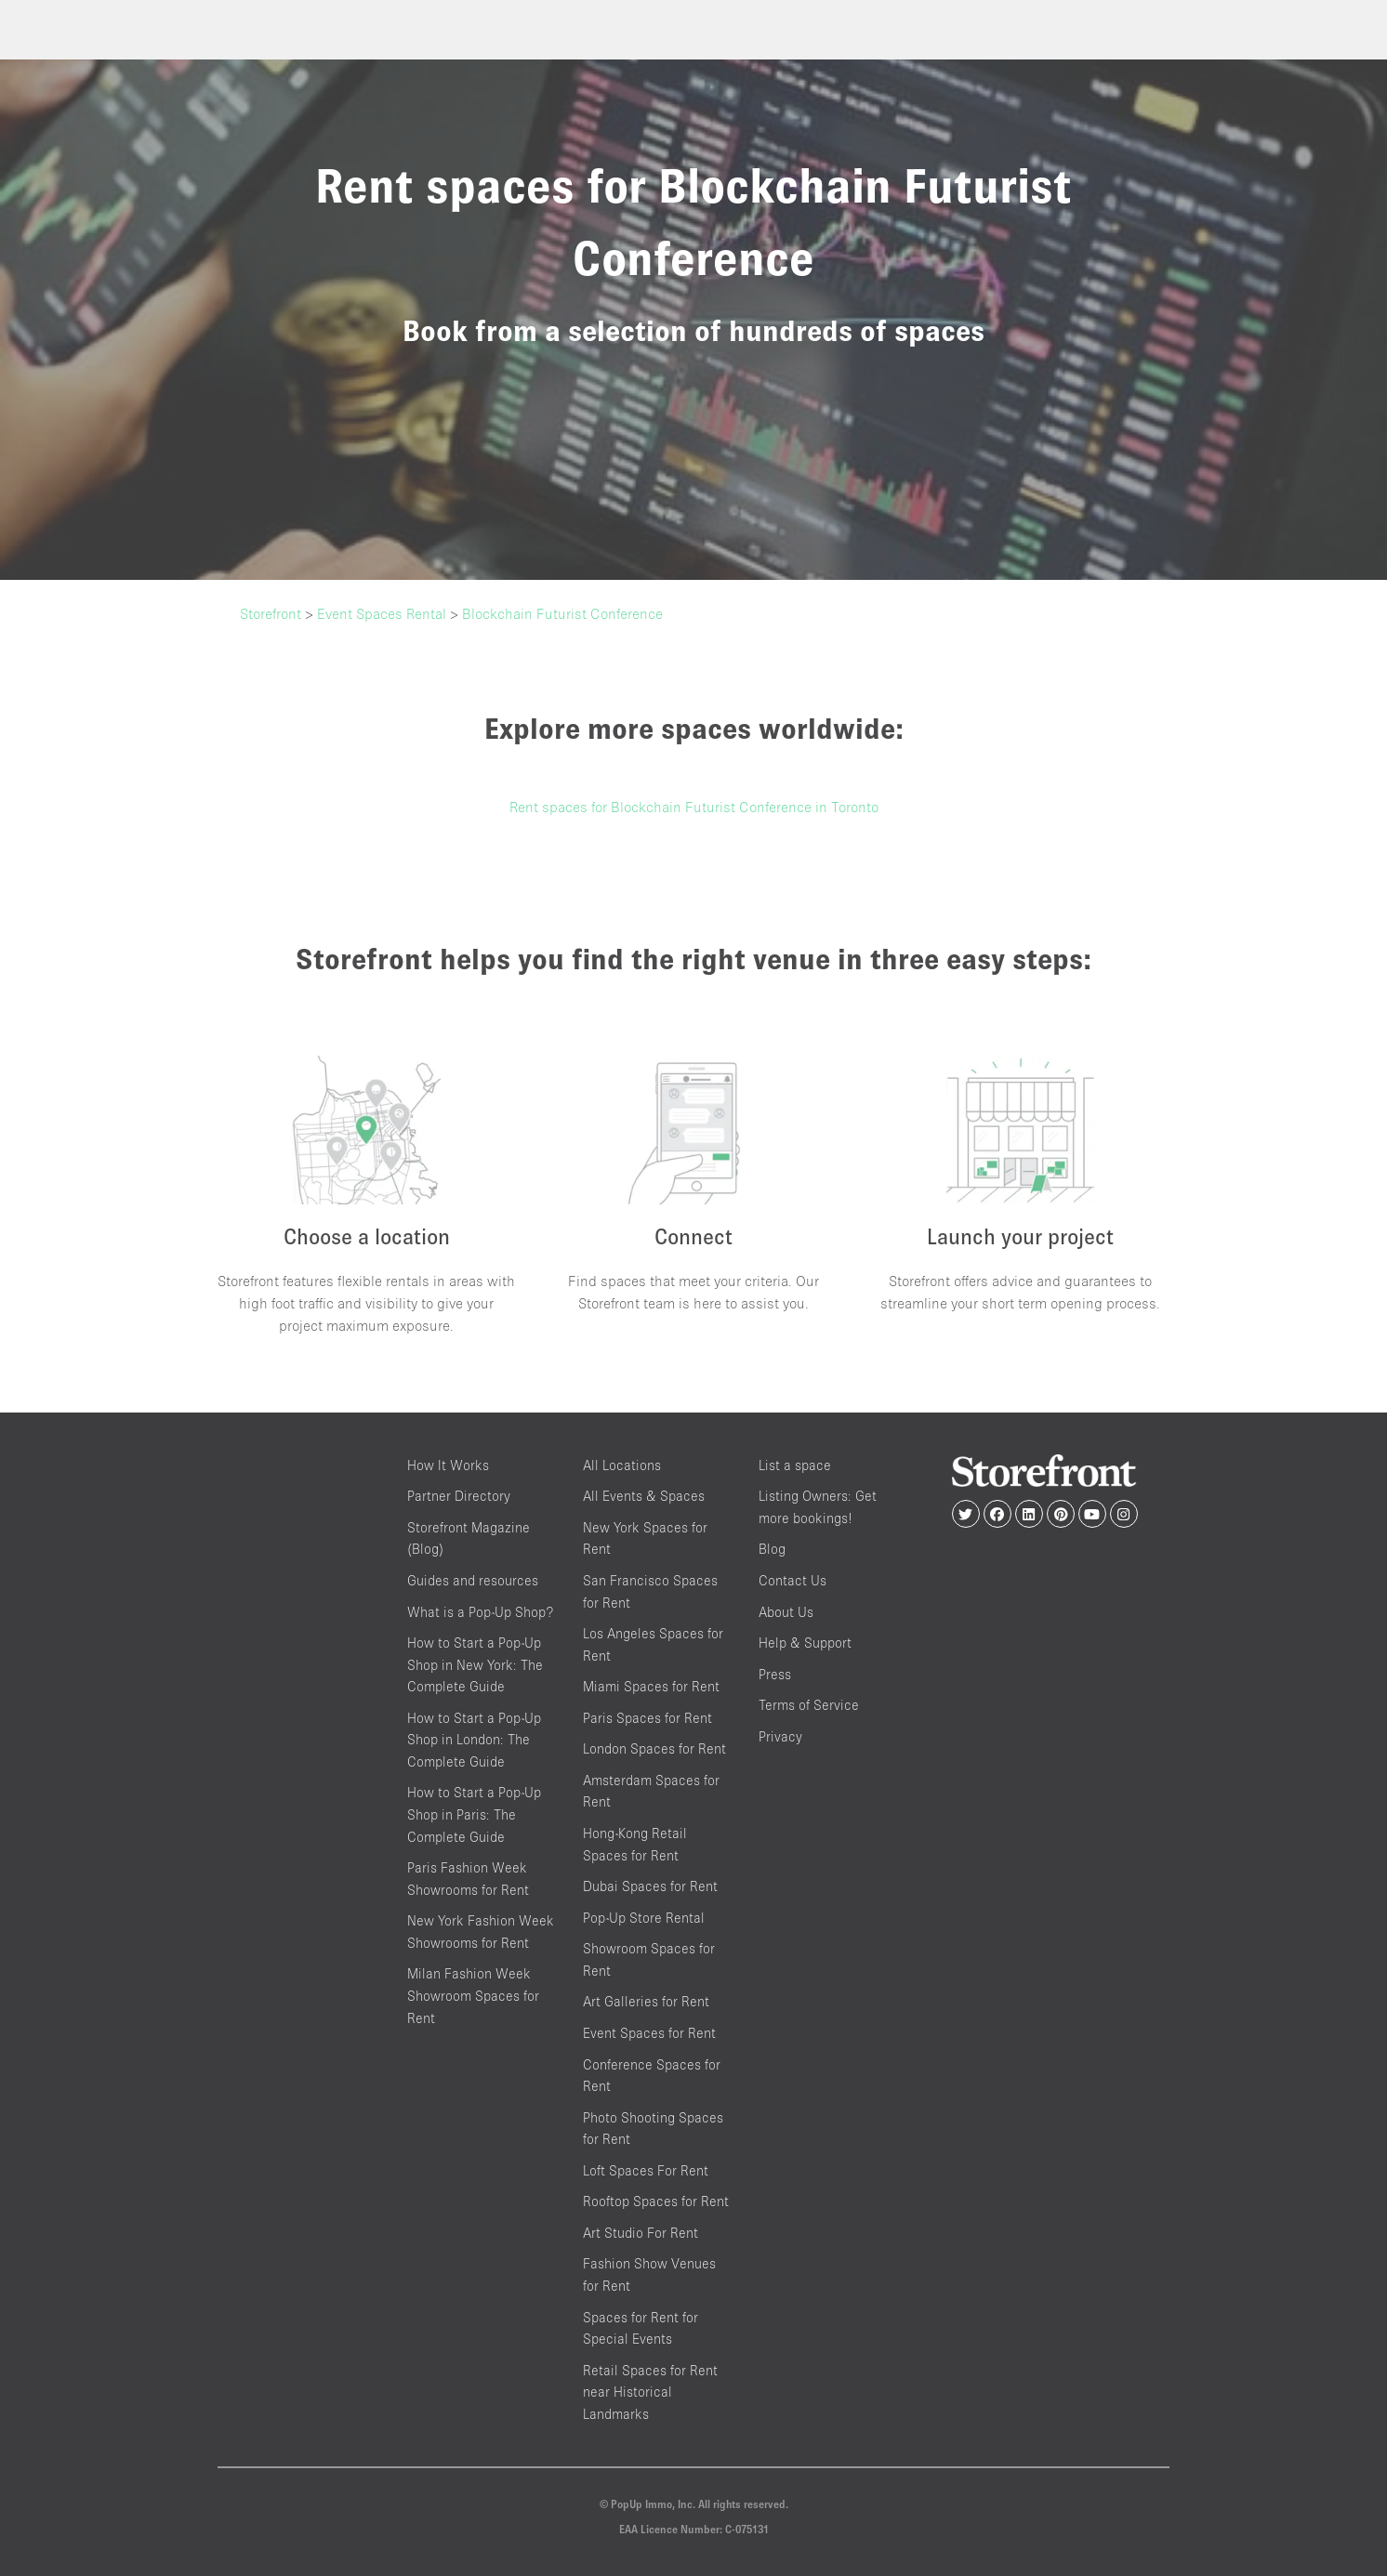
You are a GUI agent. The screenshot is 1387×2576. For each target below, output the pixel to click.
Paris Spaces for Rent (647, 1718)
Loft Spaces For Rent (645, 2170)
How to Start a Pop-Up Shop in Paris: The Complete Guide (474, 1814)
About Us (786, 1612)
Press (775, 1674)
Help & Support (805, 1642)
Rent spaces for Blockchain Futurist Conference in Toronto (693, 806)
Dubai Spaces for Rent (650, 1886)
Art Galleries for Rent (646, 2001)
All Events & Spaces (644, 1496)
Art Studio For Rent (640, 2233)
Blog (772, 1549)
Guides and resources (472, 1580)
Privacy (780, 1736)
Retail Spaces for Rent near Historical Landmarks (650, 2392)
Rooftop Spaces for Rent (656, 2201)
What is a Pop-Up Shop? (480, 1612)
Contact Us (792, 1580)
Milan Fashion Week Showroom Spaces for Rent (473, 1995)
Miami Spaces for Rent (651, 1686)
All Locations (622, 1465)
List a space (795, 1465)
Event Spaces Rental (381, 613)
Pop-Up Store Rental (644, 1917)
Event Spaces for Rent (649, 2033)
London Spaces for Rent (654, 1748)
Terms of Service (809, 1705)
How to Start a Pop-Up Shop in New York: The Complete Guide (475, 1664)
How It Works (448, 1465)
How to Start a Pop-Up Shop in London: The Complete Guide (474, 1739)
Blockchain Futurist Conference (562, 613)
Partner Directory (458, 1496)
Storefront (270, 613)
